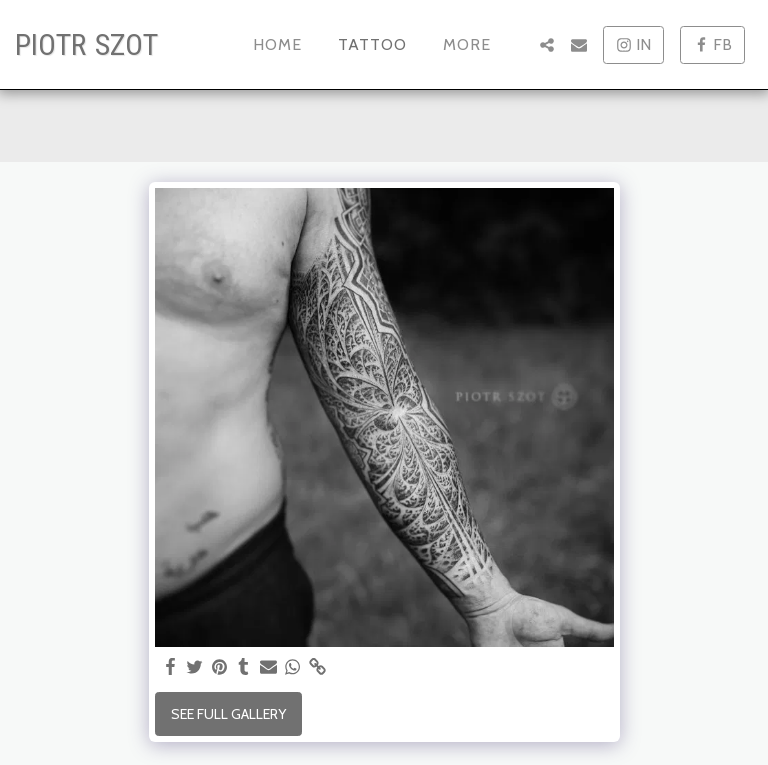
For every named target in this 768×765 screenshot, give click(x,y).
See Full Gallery (228, 714)
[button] (547, 45)
